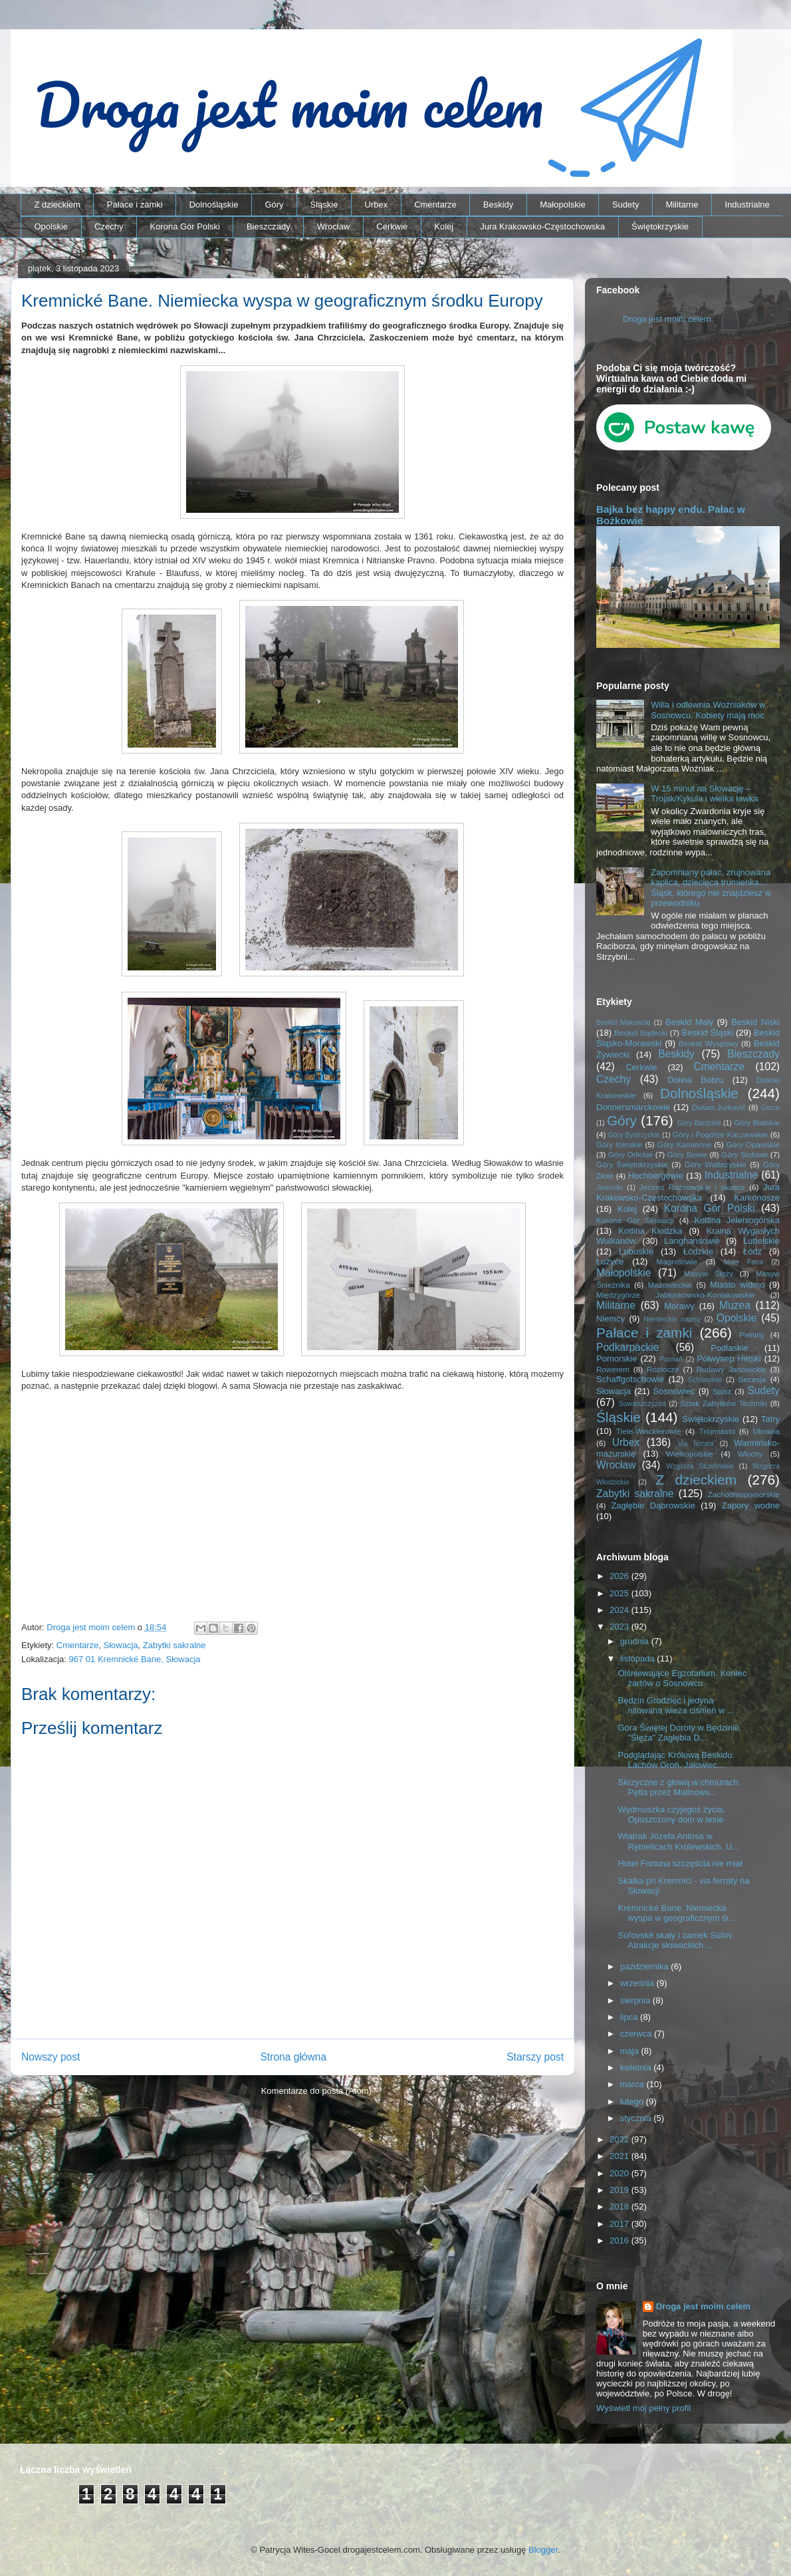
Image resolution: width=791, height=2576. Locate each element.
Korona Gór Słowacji (635, 1220)
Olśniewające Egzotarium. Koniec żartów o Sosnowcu (682, 1678)
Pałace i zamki (135, 205)
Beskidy (498, 205)
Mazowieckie (669, 1284)
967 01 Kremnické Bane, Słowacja (135, 1659)
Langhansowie (692, 1241)
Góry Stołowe (744, 1154)
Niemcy (610, 1319)
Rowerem (612, 1369)
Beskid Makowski (623, 1022)
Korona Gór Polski (185, 226)
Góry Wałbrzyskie (715, 1164)
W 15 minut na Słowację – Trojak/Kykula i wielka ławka (704, 794)
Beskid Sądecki (640, 1032)
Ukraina (766, 1431)
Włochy (749, 1453)
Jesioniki (609, 1187)
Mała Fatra (743, 1262)
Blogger (543, 2550)
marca (633, 2084)
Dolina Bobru (695, 1080)
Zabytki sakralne (174, 1645)
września (638, 1983)
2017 (620, 2224)
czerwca (637, 2034)
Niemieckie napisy (672, 1319)
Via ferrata (696, 1443)
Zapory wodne (751, 1505)
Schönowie (705, 1379)
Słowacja (121, 1645)
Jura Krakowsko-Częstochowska (542, 226)
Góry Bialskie (757, 1122)
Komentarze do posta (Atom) (316, 2091)
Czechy (108, 226)
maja (630, 2051)
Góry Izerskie (619, 1144)
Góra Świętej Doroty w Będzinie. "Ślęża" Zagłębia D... (679, 1733)
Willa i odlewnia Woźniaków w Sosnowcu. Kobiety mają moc (708, 710)
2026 (620, 1576)
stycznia (637, 2118)
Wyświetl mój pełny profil (643, 2408)
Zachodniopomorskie (744, 1494)
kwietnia (637, 2068)
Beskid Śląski (708, 1033)
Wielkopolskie (689, 1453)
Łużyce (609, 1261)
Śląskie (324, 205)
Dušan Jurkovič (719, 1107)
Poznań (671, 1359)
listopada (638, 1658)
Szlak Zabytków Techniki (723, 1403)
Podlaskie (729, 1348)
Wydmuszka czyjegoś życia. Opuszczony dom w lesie (671, 1814)
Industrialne (747, 205)
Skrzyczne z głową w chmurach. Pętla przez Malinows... (679, 1787)
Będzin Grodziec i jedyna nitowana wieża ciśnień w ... (676, 1705)
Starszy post (535, 2057)
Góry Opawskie (753, 1144)
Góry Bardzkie (699, 1123)
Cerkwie (391, 226)
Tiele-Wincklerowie (648, 1431)
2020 (620, 2173)
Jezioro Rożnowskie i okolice (692, 1187)
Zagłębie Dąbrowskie (653, 1505)
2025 (620, 1593)
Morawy (679, 1306)
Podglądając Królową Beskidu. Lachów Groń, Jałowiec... (676, 1760)
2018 (620, 2207)
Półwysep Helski (729, 1358)
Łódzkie (698, 1251)
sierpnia (636, 2000)
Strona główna (293, 2057)
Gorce (770, 1107)
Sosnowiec (674, 1391)
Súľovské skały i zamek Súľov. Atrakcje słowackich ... (676, 1940)
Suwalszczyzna (642, 1403)
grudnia (635, 1641)
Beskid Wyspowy (708, 1043)
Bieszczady (268, 226)
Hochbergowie (655, 1176)
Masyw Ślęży (709, 1273)
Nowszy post (50, 2057)
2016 (620, 2240)
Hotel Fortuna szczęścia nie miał (680, 1863)
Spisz (722, 1391)
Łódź (752, 1251)
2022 (620, 2139)
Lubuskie (636, 1251)
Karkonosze (757, 1198)
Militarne (681, 205)
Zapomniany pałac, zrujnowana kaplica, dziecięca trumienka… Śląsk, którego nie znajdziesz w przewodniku (711, 888)
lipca (630, 2017)
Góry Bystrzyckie (634, 1135)
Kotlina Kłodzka (650, 1231)
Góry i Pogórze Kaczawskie (720, 1134)
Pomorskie (616, 1358)
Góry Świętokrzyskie (632, 1164)
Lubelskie (761, 1241)
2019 (620, 2190)
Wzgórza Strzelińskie (700, 1466)
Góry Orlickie (630, 1154)
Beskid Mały (689, 1022)
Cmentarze (435, 205)
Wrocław (333, 226)
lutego (633, 2101)
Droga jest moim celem (667, 319)
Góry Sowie (687, 1154)
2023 (620, 1627)
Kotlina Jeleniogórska (737, 1220)
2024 (620, 1610)
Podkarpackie (627, 1347)
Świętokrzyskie (660, 226)
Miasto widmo (737, 1285)
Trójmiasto (717, 1431)
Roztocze (663, 1369)
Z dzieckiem (57, 205)
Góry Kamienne (684, 1144)
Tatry (770, 1419)
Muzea (734, 1305)
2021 (620, 2156)
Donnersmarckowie (633, 1107)
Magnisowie (676, 1261)
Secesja (752, 1379)
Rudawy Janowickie (731, 1369)
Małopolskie (563, 205)
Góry (274, 205)
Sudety (625, 205)
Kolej (443, 226)
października (645, 1966)
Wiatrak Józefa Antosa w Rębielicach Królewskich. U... (678, 1841)
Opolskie (51, 226)
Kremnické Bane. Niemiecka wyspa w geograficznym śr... (677, 1913)
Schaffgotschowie (630, 1379)
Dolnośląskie (214, 205)
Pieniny (751, 1334)
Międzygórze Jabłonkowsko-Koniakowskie (675, 1294)
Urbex (376, 205)
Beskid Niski (755, 1022)
